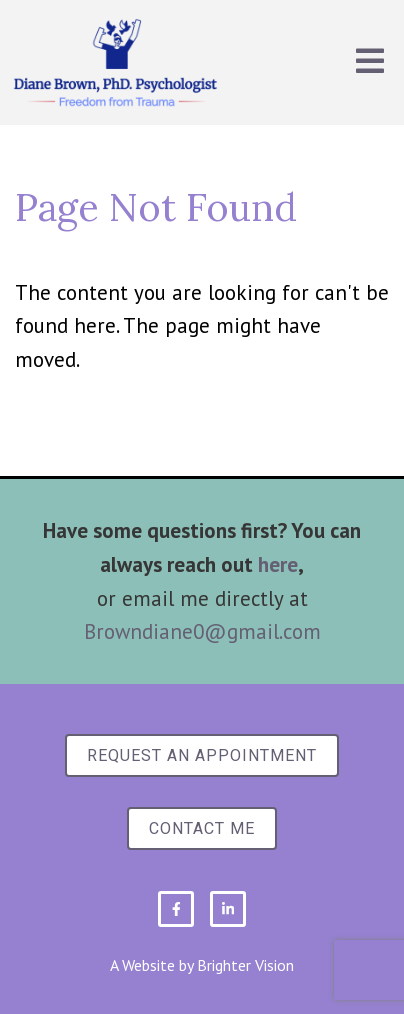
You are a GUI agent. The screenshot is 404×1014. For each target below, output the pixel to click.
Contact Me (202, 828)
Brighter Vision (245, 965)
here (278, 564)
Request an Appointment (202, 755)
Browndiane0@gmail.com (202, 631)
